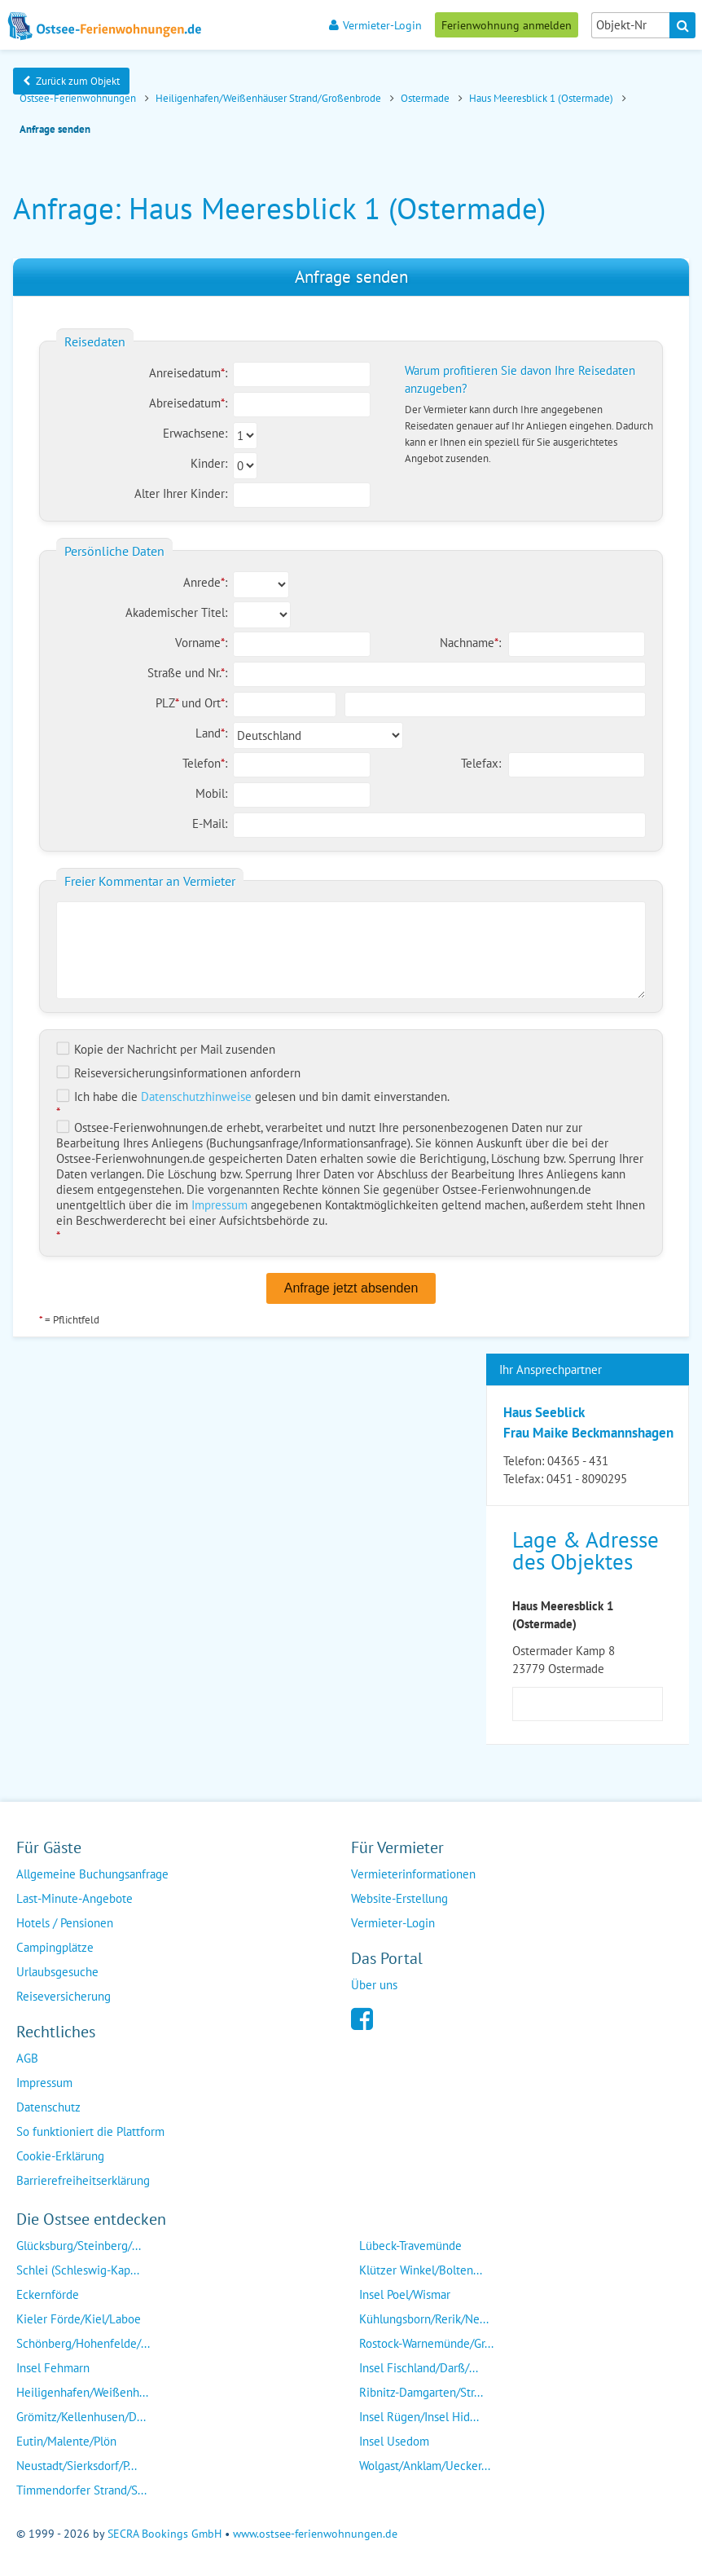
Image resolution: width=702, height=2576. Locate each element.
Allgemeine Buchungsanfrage (92, 1874)
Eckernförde (47, 2294)
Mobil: (211, 793)
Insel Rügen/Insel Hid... (419, 2416)
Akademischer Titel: (176, 612)
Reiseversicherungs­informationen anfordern (178, 1073)
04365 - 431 (577, 1461)
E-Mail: (209, 823)
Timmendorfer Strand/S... (81, 2490)
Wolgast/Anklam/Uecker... (424, 2465)
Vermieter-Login (375, 25)
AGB (27, 2058)
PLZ (169, 703)
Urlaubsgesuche (57, 1971)
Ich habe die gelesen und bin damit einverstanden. (253, 1096)
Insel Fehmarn (53, 2368)
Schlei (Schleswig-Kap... (77, 2270)
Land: (211, 733)
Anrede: (205, 582)
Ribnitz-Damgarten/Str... (421, 2392)
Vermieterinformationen (413, 1874)
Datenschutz (48, 2107)
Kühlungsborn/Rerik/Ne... (424, 2319)
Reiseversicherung (63, 1996)
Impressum (219, 1205)
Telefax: (481, 763)
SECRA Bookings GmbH (164, 2533)
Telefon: (204, 763)
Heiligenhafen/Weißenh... (82, 2392)
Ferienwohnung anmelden (506, 25)
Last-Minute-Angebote (74, 1898)
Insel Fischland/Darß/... (418, 2368)
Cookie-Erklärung (60, 2156)
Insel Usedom (394, 2441)
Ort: (215, 703)
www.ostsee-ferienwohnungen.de (315, 2533)
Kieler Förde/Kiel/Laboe (78, 2319)
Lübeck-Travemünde (410, 2245)
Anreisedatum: (188, 373)
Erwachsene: (195, 433)
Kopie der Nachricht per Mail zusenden (165, 1049)
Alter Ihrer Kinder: (180, 493)
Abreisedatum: (188, 403)
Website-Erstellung (399, 1898)
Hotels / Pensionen (64, 1923)
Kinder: (209, 463)
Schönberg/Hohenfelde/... (83, 2343)
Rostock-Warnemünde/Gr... (426, 2343)
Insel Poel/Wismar (404, 2294)
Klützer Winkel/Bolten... (420, 2270)
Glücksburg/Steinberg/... (78, 2245)
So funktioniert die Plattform (90, 2131)
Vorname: (201, 642)
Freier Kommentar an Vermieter (149, 881)
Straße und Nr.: (187, 672)
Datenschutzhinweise (196, 1096)
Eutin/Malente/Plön (66, 2441)
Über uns (374, 1985)
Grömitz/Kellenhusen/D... (81, 2416)
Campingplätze (55, 1947)
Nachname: (470, 642)
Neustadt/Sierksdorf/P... (76, 2465)
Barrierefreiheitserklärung (83, 2180)
